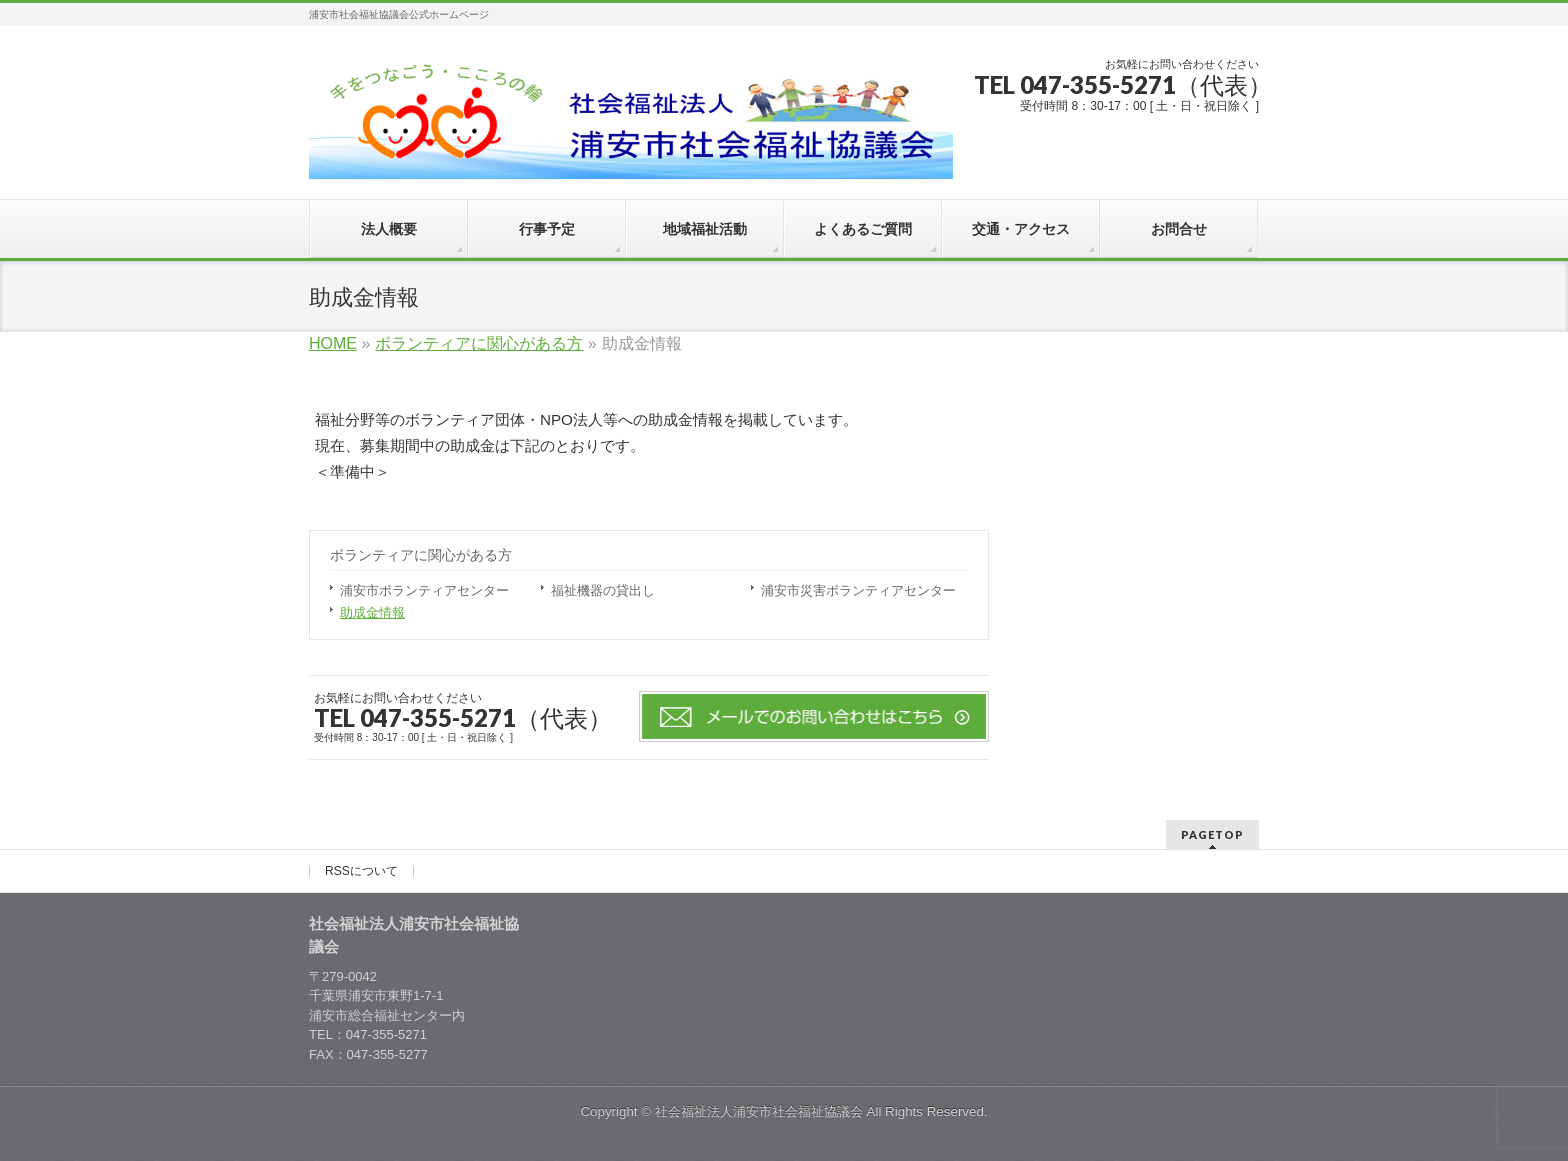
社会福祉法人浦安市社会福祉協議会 (759, 1111)
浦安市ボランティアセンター (424, 590)
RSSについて (361, 871)
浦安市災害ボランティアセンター (858, 590)
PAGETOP (1212, 834)
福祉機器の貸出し (603, 590)
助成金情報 (372, 612)
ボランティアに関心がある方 (421, 555)
